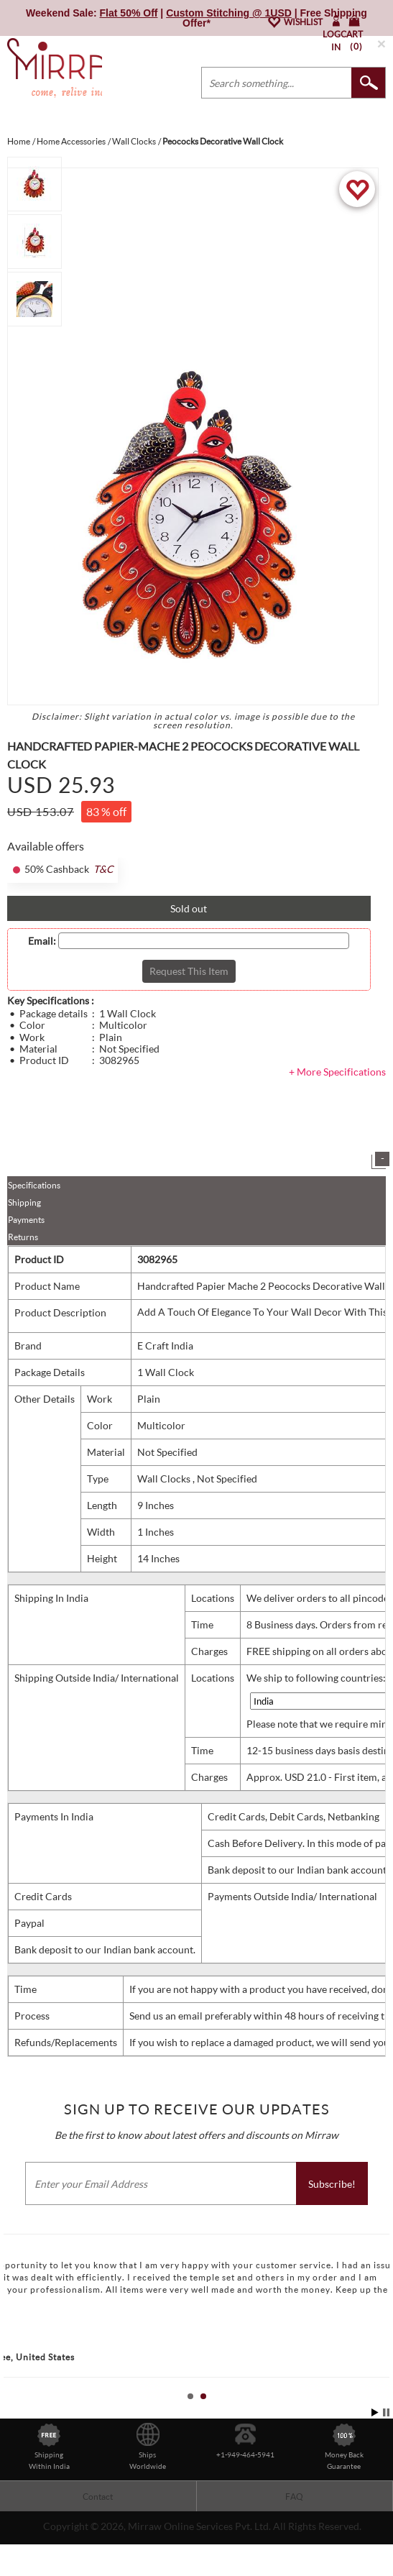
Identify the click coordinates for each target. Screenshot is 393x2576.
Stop (386, 2412)
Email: (42, 941)
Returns (23, 1237)
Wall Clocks (165, 1478)
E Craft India (165, 1345)
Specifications (34, 1185)
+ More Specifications (337, 1071)
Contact (98, 2496)
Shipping (24, 1202)
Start (375, 2412)
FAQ (294, 2496)
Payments (26, 1219)
